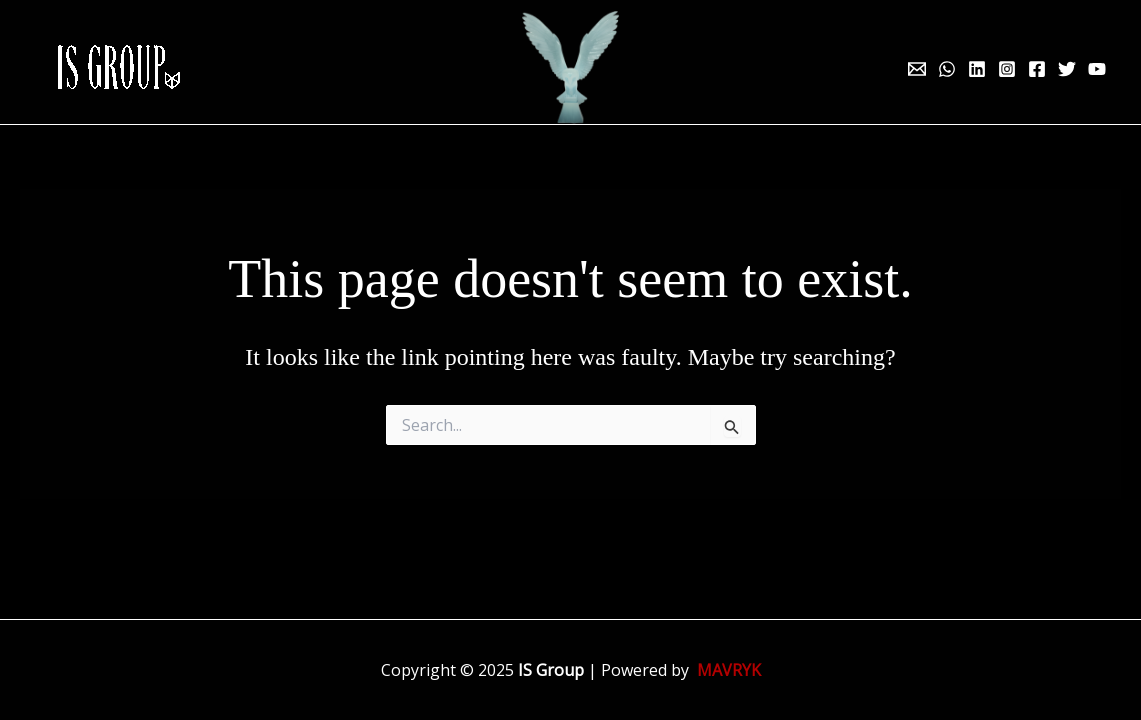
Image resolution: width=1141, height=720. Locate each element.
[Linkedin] (977, 69)
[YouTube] (1097, 69)
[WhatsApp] (947, 69)
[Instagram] (1007, 69)
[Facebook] (1037, 69)
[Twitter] (1067, 69)
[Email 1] (917, 69)
